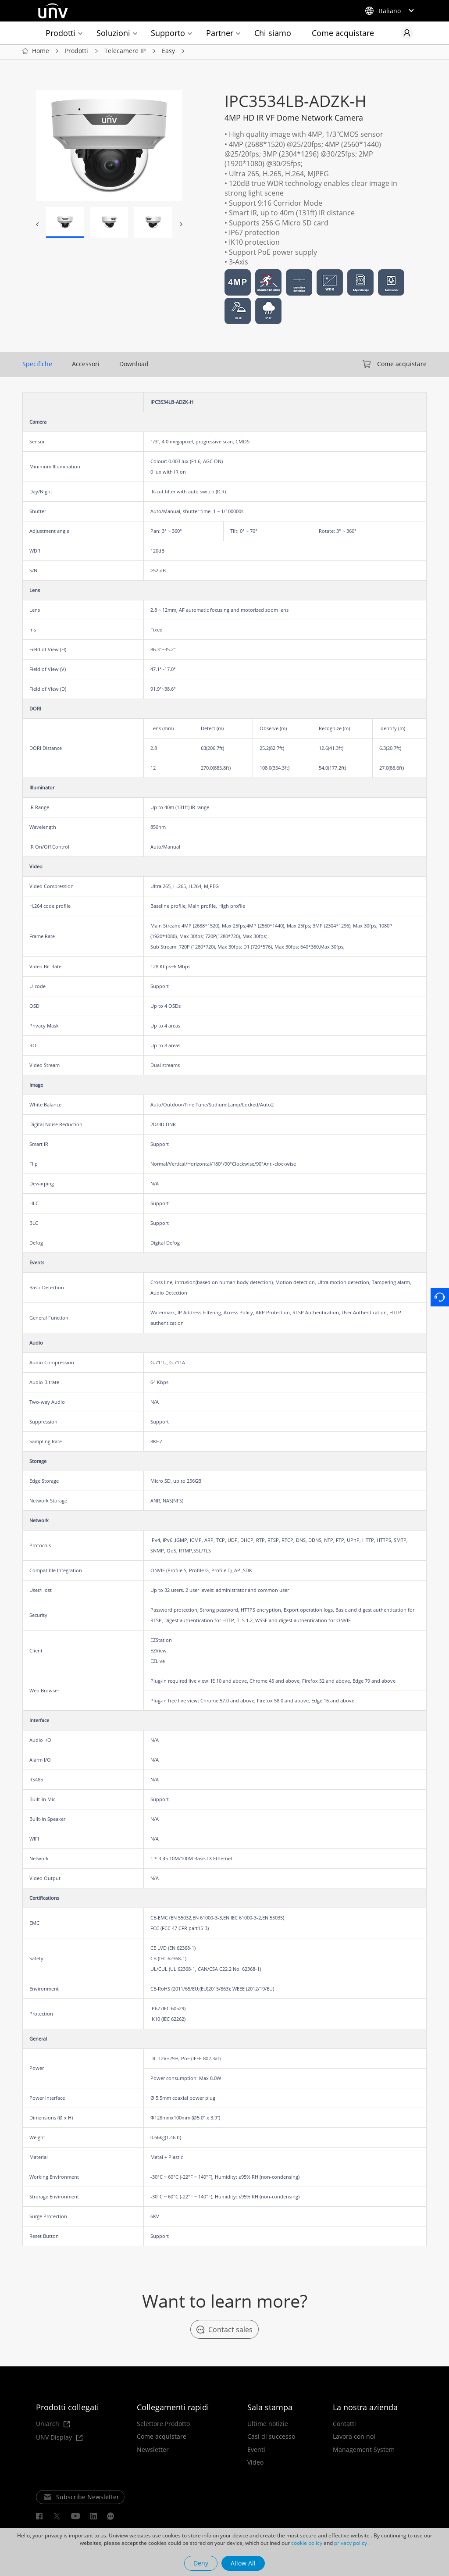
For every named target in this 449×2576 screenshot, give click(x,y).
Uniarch (53, 2426)
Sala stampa (269, 2409)
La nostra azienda (365, 2409)
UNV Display (59, 2439)
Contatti (344, 2426)
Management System (364, 2451)
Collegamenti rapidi (173, 2409)
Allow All (243, 2563)
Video (255, 2465)
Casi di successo (271, 2439)
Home (40, 52)
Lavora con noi (354, 2439)
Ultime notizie (267, 2426)
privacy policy (350, 2543)
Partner (219, 33)
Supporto (168, 33)
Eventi (256, 2451)
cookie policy (306, 2543)
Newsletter (153, 2451)
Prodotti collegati (67, 2409)
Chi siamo (272, 33)
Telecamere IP (125, 52)
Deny (200, 2563)
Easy (168, 52)
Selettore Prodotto (163, 2426)
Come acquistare (343, 33)
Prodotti (60, 33)
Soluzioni (113, 33)
